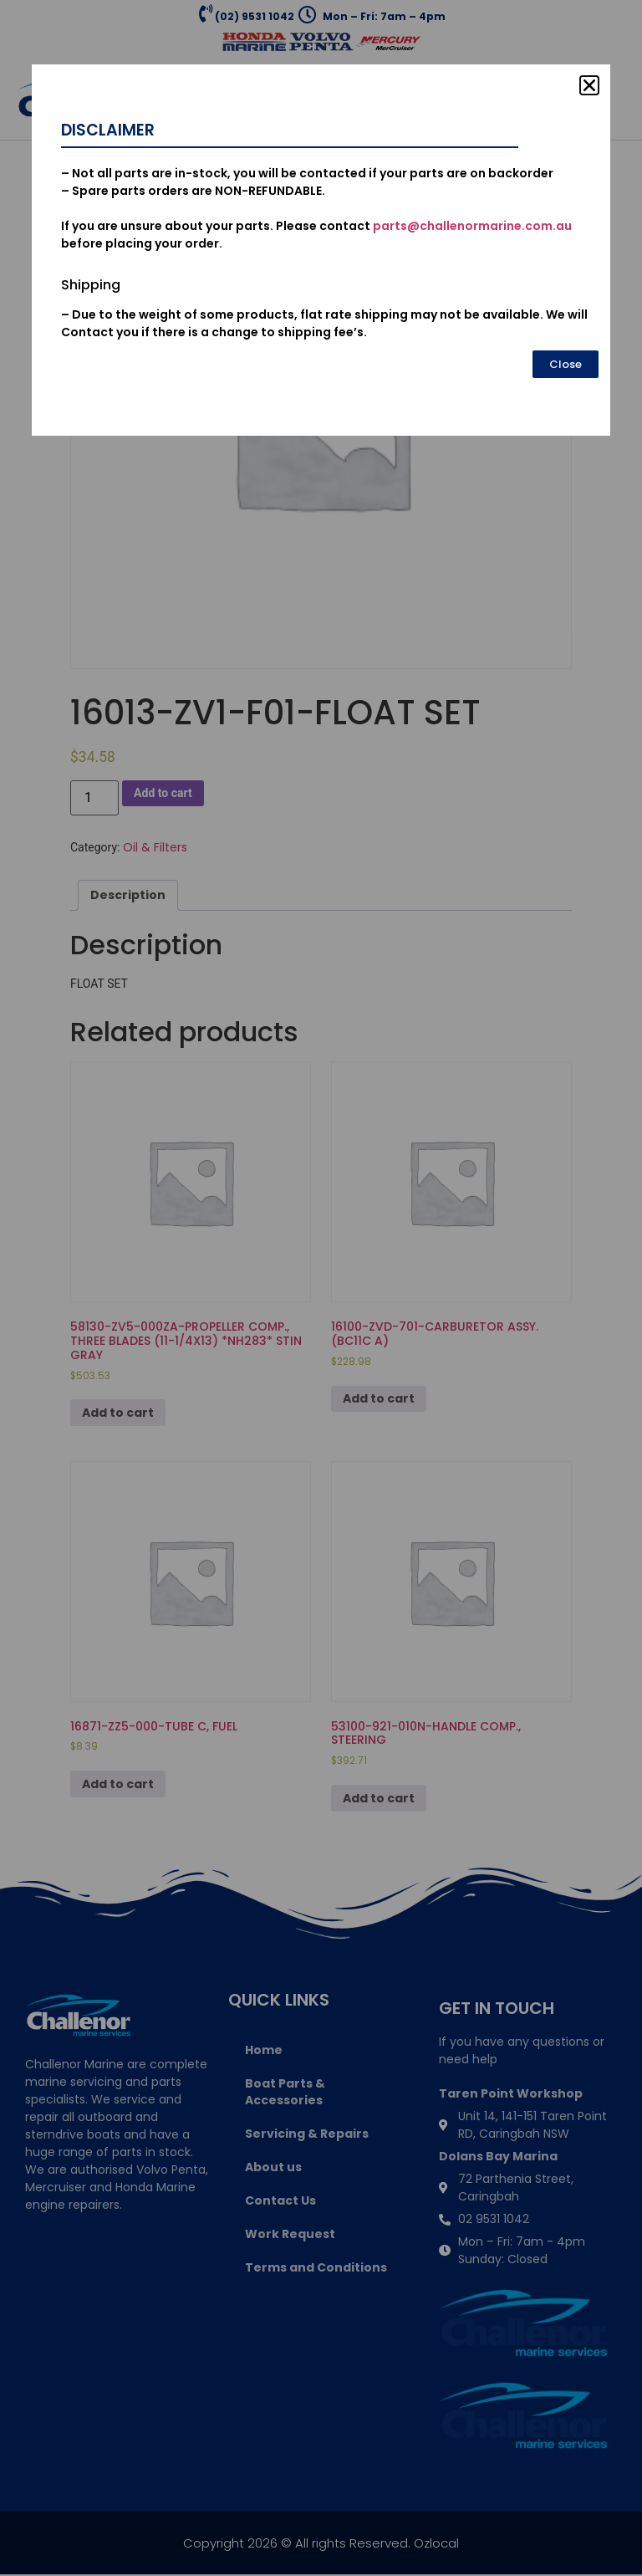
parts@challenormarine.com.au (472, 225)
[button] (589, 85)
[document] (321, 1288)
